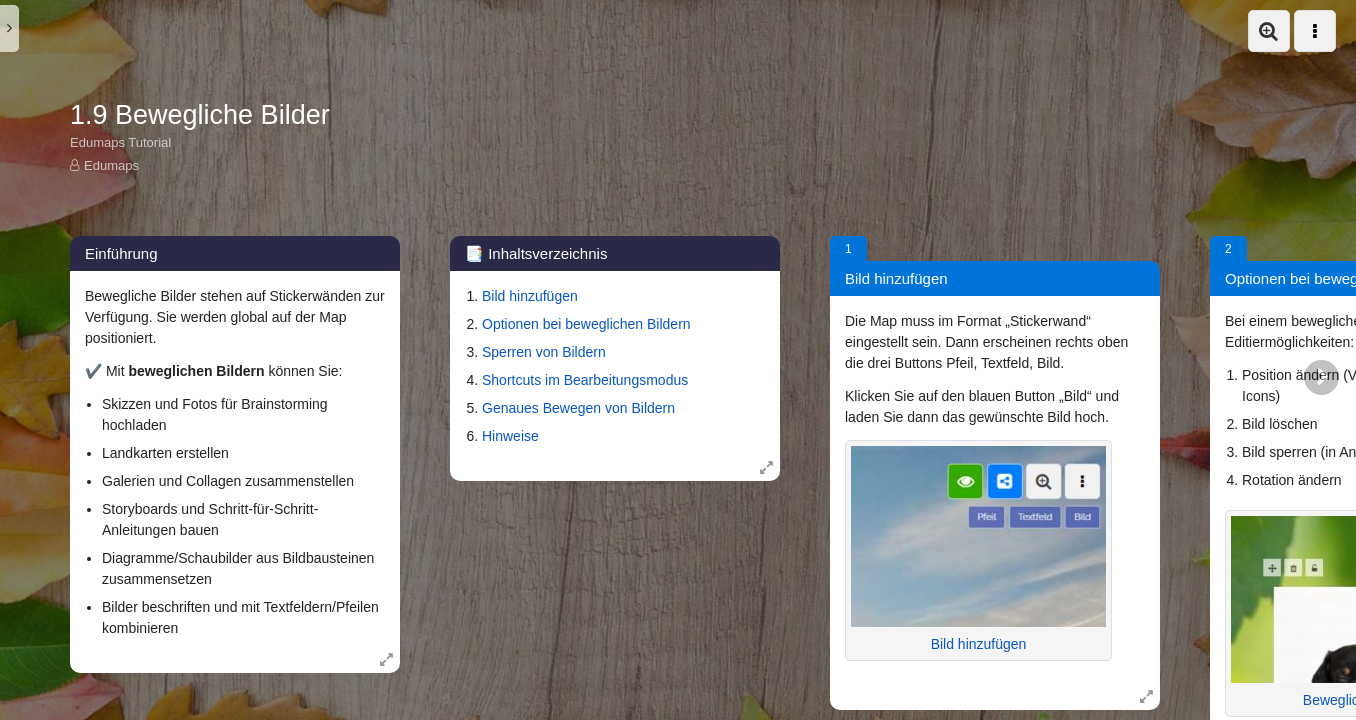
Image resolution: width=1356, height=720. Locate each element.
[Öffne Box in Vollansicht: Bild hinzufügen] (1146, 696)
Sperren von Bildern (544, 352)
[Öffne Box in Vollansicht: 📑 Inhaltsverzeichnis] (766, 467)
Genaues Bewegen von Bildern (578, 408)
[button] (1269, 31)
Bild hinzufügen (530, 296)
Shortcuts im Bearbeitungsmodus (585, 380)
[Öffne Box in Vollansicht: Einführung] (386, 659)
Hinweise (510, 436)
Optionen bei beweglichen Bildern (586, 324)
